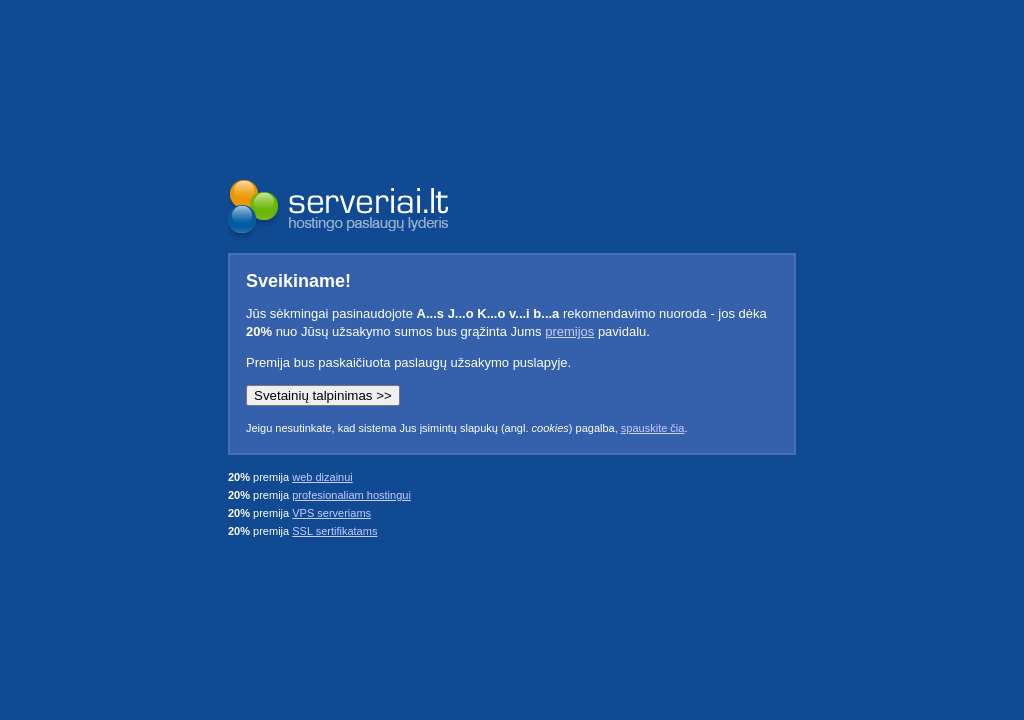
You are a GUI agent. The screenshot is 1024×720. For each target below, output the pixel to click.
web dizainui (322, 477)
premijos (569, 331)
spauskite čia (653, 428)
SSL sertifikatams (334, 531)
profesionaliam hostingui (351, 495)
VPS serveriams (331, 513)
